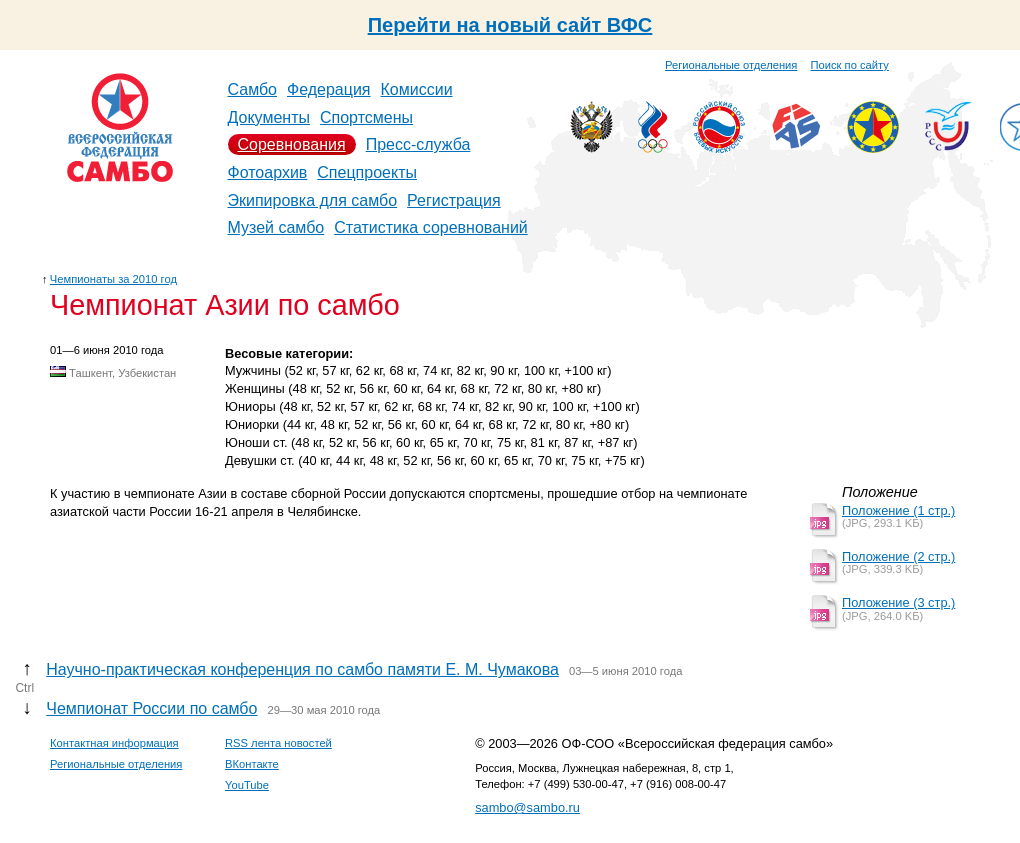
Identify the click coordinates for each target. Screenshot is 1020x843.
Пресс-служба (418, 144)
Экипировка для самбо (313, 200)
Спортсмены (366, 117)
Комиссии (417, 89)
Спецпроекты (367, 172)
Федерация (329, 89)
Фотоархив (268, 172)
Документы (269, 117)
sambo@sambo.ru (527, 807)
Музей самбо (276, 227)
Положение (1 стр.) (898, 510)
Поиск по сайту (850, 65)
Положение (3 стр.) (898, 602)
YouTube (247, 785)
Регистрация (454, 200)
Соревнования (292, 144)
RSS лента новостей (278, 743)
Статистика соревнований (431, 227)
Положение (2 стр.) (898, 556)
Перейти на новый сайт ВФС (510, 25)
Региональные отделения (731, 65)
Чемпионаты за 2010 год (113, 279)
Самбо (253, 89)
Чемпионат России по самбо (151, 708)
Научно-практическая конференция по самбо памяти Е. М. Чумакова (302, 669)
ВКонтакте (252, 764)
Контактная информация (114, 743)
